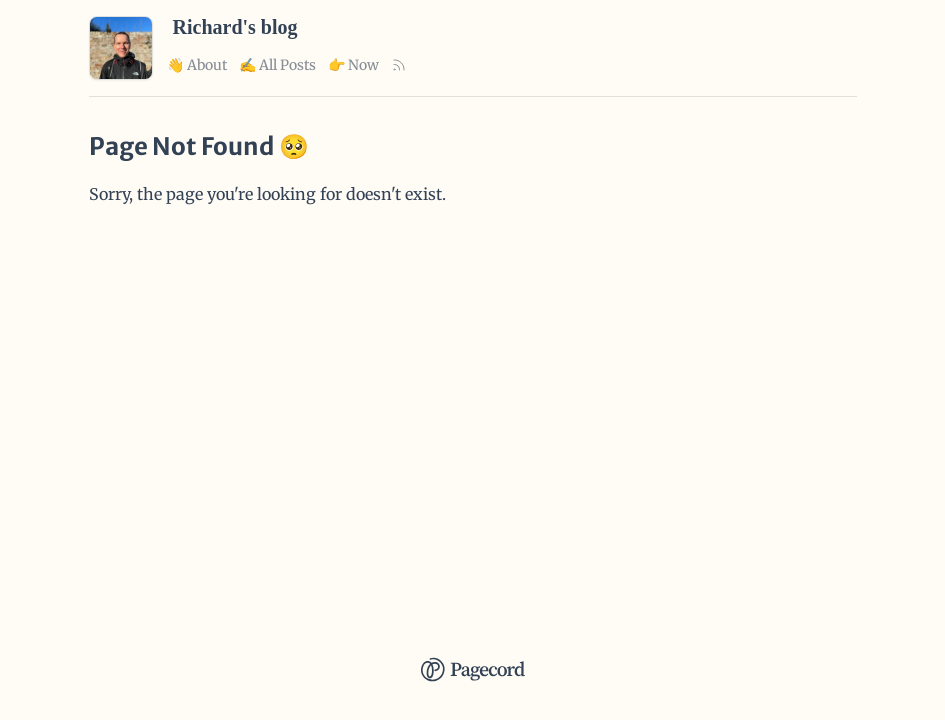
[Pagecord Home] (472, 656)
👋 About (197, 65)
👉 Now (353, 65)
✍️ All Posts (277, 65)
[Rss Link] (399, 65)
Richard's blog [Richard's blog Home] (235, 27)
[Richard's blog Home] (121, 74)
